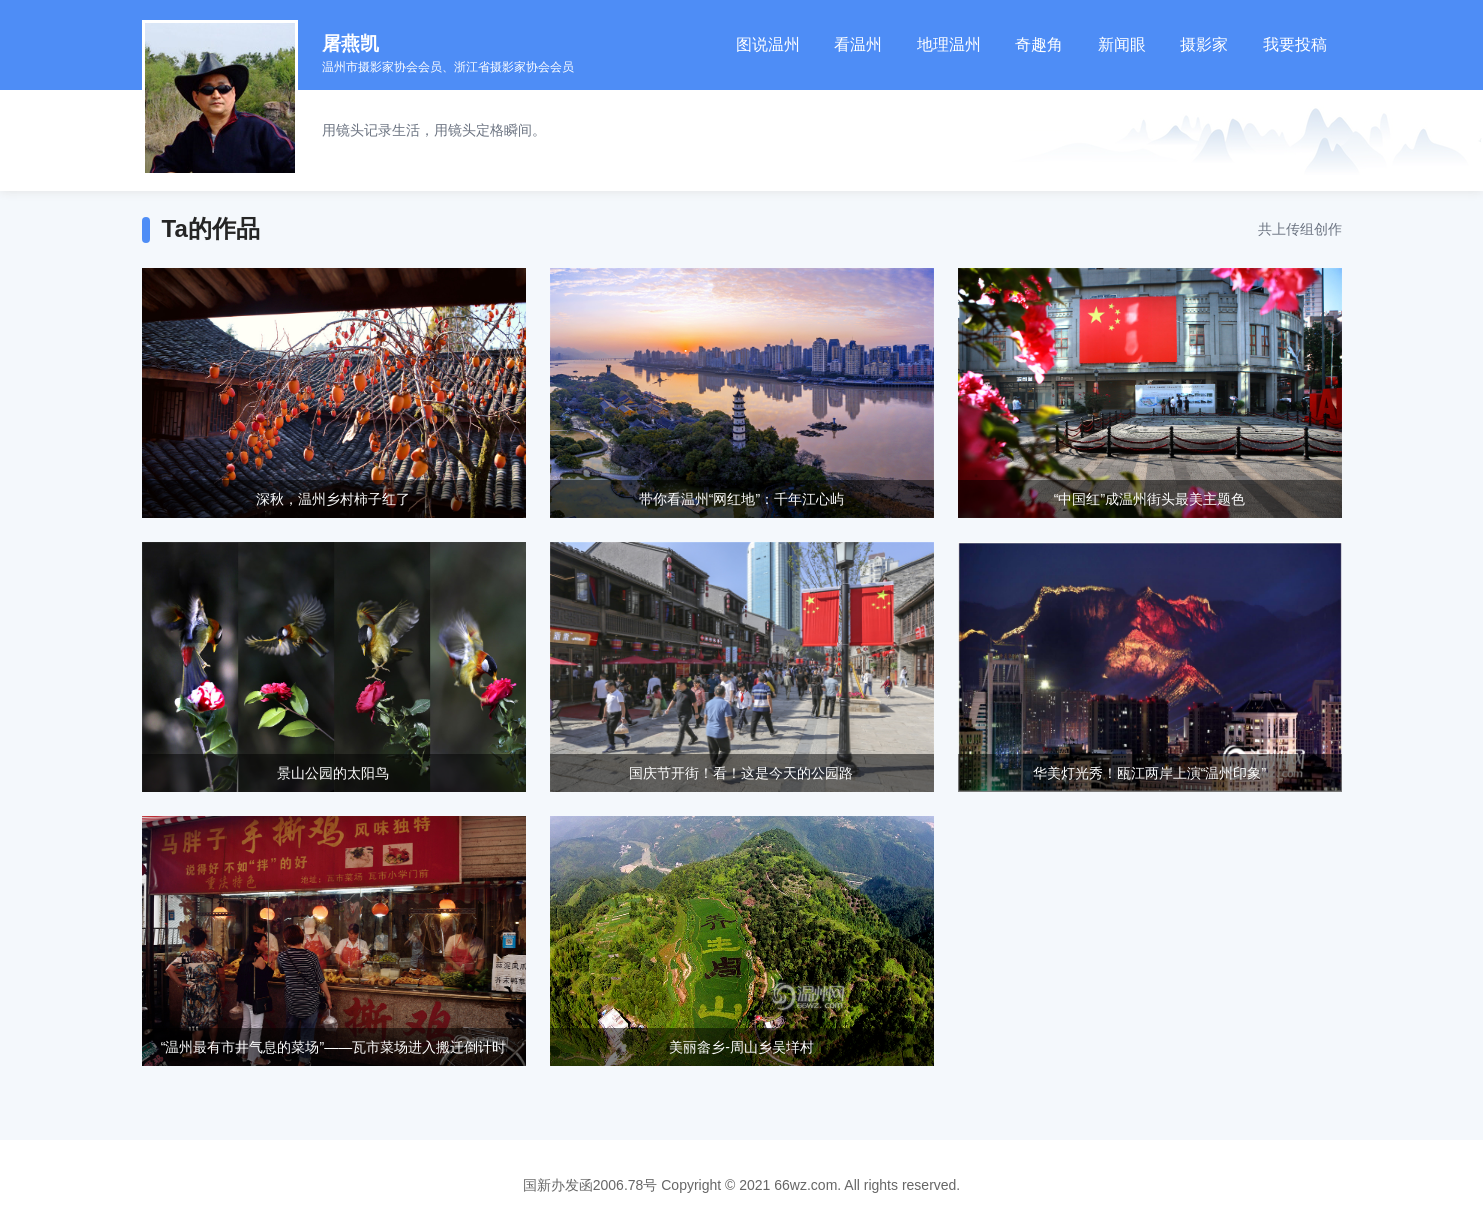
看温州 (858, 44)
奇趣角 (1039, 44)
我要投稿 (1295, 44)
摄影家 (1204, 44)
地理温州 (949, 44)
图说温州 (768, 44)
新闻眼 (1122, 44)
